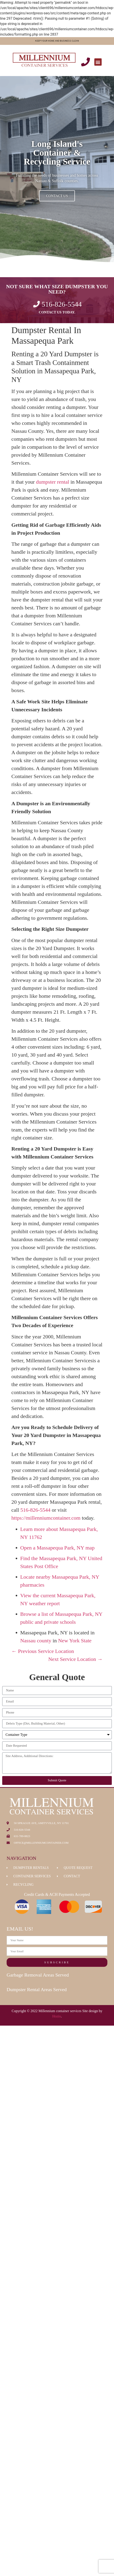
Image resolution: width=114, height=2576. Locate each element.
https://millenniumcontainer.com (46, 1518)
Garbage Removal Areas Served (38, 1975)
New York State (74, 1640)
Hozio (56, 2016)
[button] (98, 62)
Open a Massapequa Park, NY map (57, 1548)
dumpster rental (52, 482)
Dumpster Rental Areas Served (37, 1989)
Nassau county (35, 1640)
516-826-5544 (35, 1510)
